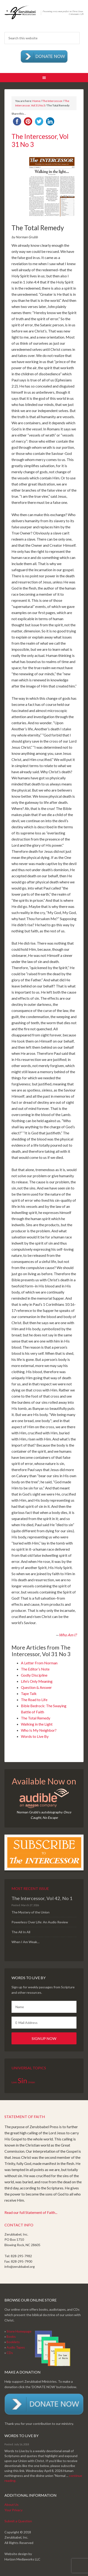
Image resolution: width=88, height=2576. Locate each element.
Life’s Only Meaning (37, 1681)
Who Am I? (68, 1635)
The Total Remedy (35, 1718)
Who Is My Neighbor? (39, 1730)
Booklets (13, 2342)
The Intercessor (52, 101)
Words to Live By (35, 1736)
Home (36, 101)
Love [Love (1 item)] (14, 2082)
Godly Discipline (34, 1675)
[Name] (44, 2007)
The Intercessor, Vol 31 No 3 (40, 140)
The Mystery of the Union (30, 1912)
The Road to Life (34, 1699)
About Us (11, 2505)
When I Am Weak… (25, 1942)
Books (11, 2336)
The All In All (20, 1932)
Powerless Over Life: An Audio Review (39, 1922)
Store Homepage (19, 2331)
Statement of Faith (24, 2116)
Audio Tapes (16, 2347)
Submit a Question (18, 2521)
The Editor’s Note (35, 1669)
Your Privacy (13, 2510)
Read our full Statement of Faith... (30, 2212)
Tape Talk (29, 1693)
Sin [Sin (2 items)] (22, 2080)
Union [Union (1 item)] (31, 2082)
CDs (10, 2353)
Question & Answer (36, 1687)
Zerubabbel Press (44, 16)
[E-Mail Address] (44, 2023)
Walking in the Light (37, 1724)
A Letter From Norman (39, 1663)
